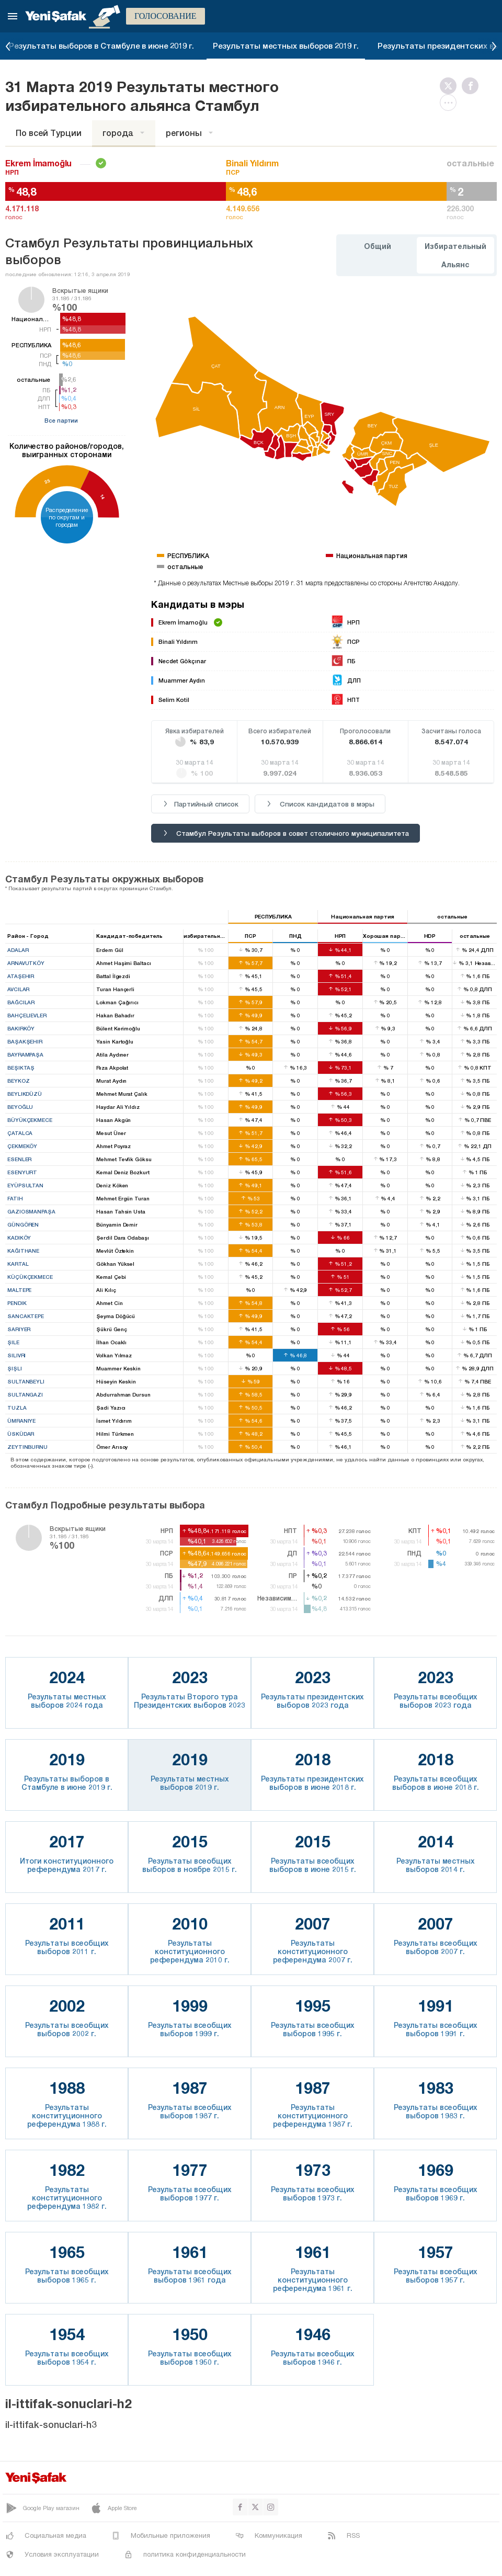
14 (102, 496)
